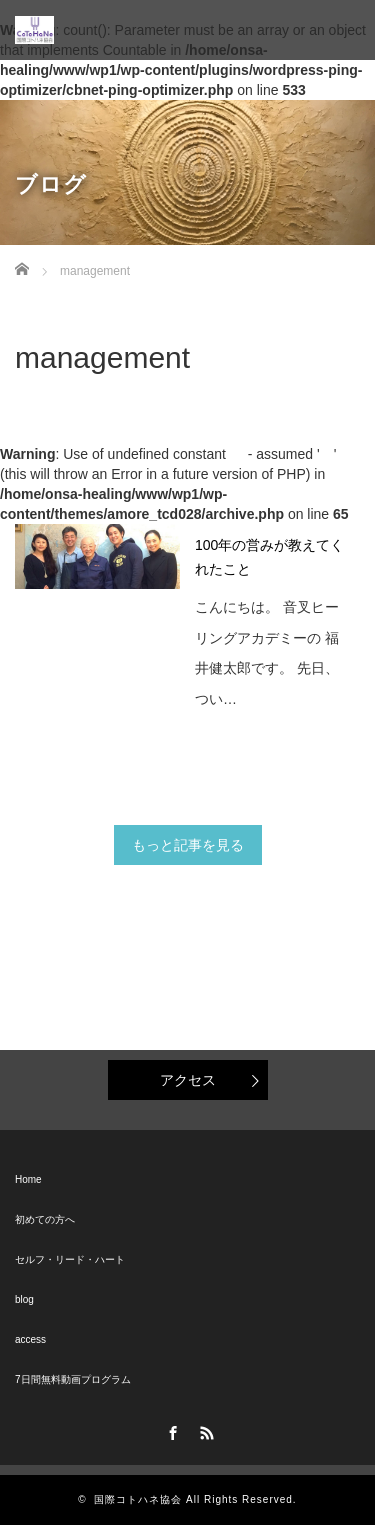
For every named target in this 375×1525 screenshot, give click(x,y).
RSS (204, 1430)
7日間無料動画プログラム (73, 1379)
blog (24, 1299)
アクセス (188, 1080)
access (30, 1339)
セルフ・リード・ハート (70, 1259)
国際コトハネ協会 (138, 1499)
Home (28, 1179)
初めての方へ (45, 1219)
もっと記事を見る (188, 845)
